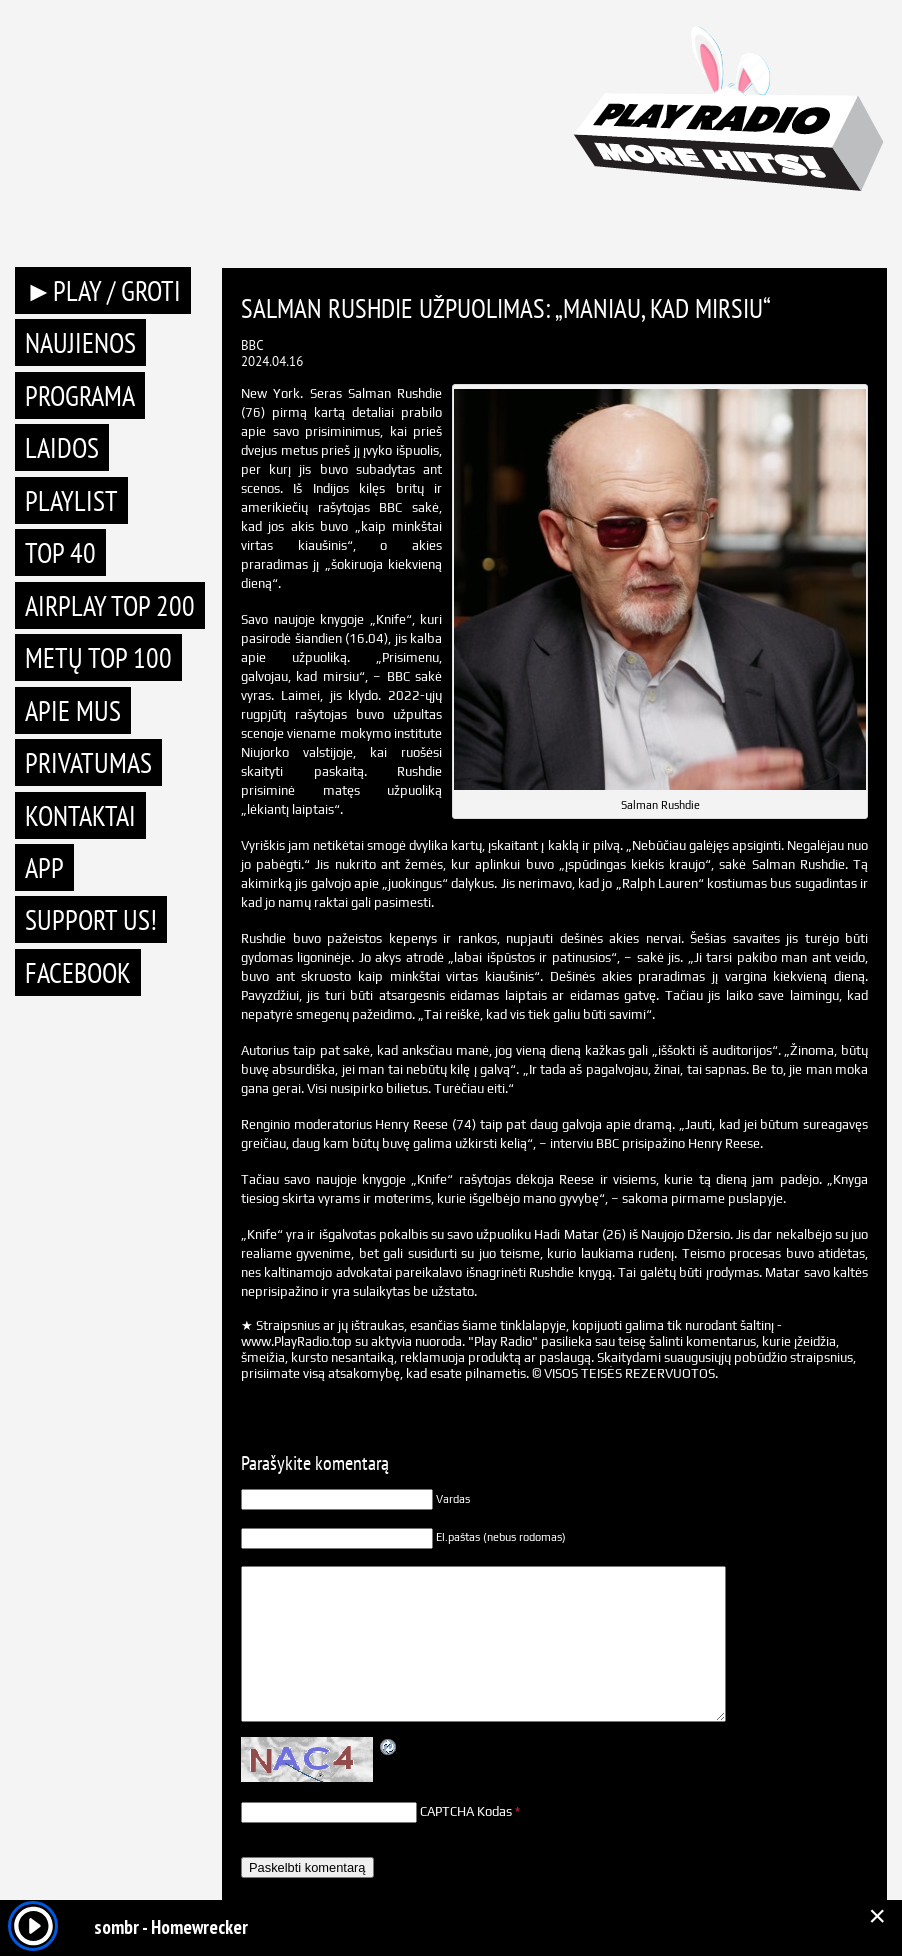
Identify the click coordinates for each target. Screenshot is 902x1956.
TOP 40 (60, 552)
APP (44, 867)
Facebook (78, 972)
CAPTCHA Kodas (466, 1811)
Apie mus (73, 710)
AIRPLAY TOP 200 (110, 605)
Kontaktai (80, 815)
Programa (80, 395)
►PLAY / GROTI (103, 290)
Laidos (62, 447)
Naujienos (80, 342)
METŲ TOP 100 (98, 657)
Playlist (71, 500)
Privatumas (88, 762)
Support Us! (91, 919)
